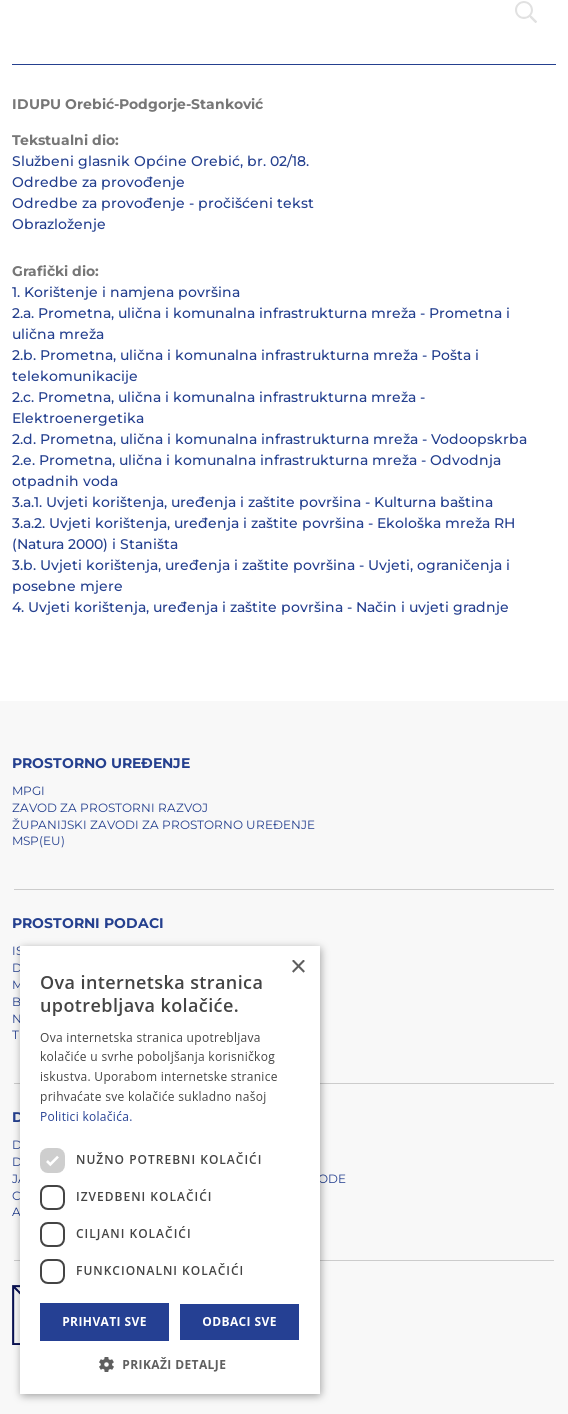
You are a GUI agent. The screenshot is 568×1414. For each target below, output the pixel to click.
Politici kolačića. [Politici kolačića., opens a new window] (86, 1116)
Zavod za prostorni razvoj (110, 807)
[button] (170, 1364)
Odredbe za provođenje (98, 182)
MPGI (28, 790)
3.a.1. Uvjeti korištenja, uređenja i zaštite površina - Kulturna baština (252, 502)
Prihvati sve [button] (104, 1321)
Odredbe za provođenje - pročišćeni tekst (163, 203)
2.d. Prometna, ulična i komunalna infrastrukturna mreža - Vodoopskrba (269, 439)
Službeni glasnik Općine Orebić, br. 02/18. (160, 161)
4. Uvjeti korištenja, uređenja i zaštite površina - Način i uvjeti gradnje (260, 607)
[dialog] (170, 1170)
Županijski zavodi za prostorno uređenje (163, 824)
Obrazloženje (59, 224)
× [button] (297, 967)
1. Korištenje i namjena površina (126, 292)
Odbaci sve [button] (239, 1321)
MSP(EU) (38, 840)
